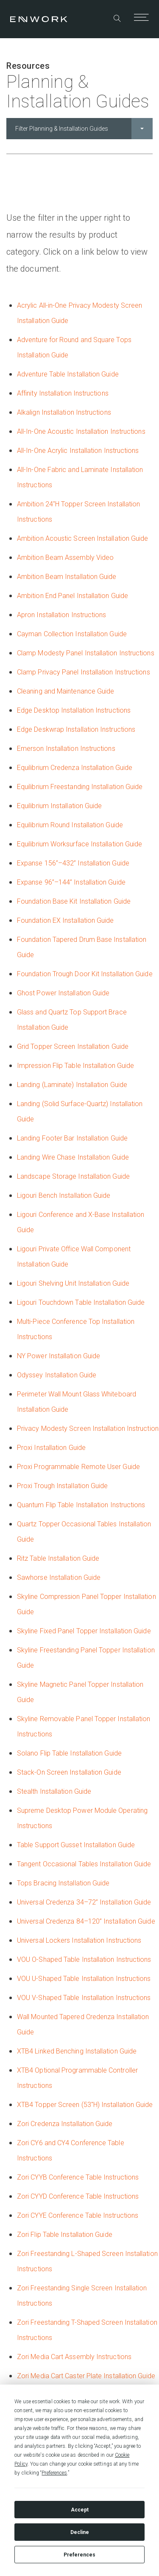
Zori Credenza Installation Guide (65, 2124)
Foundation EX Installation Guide (65, 920)
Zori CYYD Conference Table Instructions (78, 2196)
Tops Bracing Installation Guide (63, 1883)
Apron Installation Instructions (61, 615)
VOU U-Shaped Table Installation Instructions (84, 1979)
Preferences (79, 2555)
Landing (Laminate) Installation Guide (72, 1085)
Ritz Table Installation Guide (58, 1558)
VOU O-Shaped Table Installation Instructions (84, 1959)
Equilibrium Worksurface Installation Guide (79, 844)
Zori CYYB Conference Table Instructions (78, 2177)
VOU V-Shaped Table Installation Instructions (84, 1998)
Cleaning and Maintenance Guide (65, 691)
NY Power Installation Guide (58, 1356)
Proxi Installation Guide (51, 1448)
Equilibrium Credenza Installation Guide (74, 768)
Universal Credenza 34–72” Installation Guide (84, 1902)
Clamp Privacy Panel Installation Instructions (83, 672)
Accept (80, 2510)
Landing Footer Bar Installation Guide (72, 1138)
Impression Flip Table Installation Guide (75, 1066)
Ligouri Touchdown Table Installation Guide (81, 1302)
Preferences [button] (54, 2473)
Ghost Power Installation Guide (63, 993)
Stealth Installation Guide (54, 1791)
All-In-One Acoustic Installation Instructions (81, 431)
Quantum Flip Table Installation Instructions (81, 1505)
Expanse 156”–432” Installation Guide (73, 863)
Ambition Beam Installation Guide (67, 577)
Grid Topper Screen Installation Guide (72, 1046)
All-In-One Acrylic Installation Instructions (78, 451)
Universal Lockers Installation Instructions (79, 1940)
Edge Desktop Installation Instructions (74, 710)
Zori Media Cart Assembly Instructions (74, 2357)
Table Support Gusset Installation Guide (76, 1845)
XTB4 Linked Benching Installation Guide (77, 2051)
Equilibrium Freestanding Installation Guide (79, 787)
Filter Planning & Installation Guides (84, 128)
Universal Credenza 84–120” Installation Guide (86, 1921)
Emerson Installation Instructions (66, 748)
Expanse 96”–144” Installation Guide (71, 882)
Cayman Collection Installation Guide (72, 634)
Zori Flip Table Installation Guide (64, 2234)
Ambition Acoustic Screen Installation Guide (82, 538)
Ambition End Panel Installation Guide (72, 596)
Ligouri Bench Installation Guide (64, 1195)
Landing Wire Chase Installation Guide (73, 1157)
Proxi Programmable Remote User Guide (78, 1467)
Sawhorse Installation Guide (58, 1577)
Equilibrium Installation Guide (59, 806)
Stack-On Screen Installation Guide (69, 1772)
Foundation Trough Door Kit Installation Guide (85, 974)
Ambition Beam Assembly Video (65, 557)
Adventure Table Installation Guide (68, 374)
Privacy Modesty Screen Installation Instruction (88, 1428)
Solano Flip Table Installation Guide (69, 1753)
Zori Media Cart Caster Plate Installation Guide (86, 2376)
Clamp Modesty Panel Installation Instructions (85, 653)
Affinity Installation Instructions (63, 393)
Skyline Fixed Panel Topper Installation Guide (84, 1631)
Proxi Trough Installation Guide (62, 1486)
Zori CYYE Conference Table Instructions (77, 2215)
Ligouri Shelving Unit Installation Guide (73, 1283)
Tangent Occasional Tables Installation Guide (84, 1864)
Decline (79, 2532)
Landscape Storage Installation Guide (73, 1176)
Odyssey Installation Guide (56, 1375)
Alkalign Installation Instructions (64, 412)
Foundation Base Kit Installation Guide (74, 901)
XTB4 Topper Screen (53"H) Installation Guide (85, 2105)
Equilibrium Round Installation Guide (70, 825)
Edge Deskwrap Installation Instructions (76, 729)
